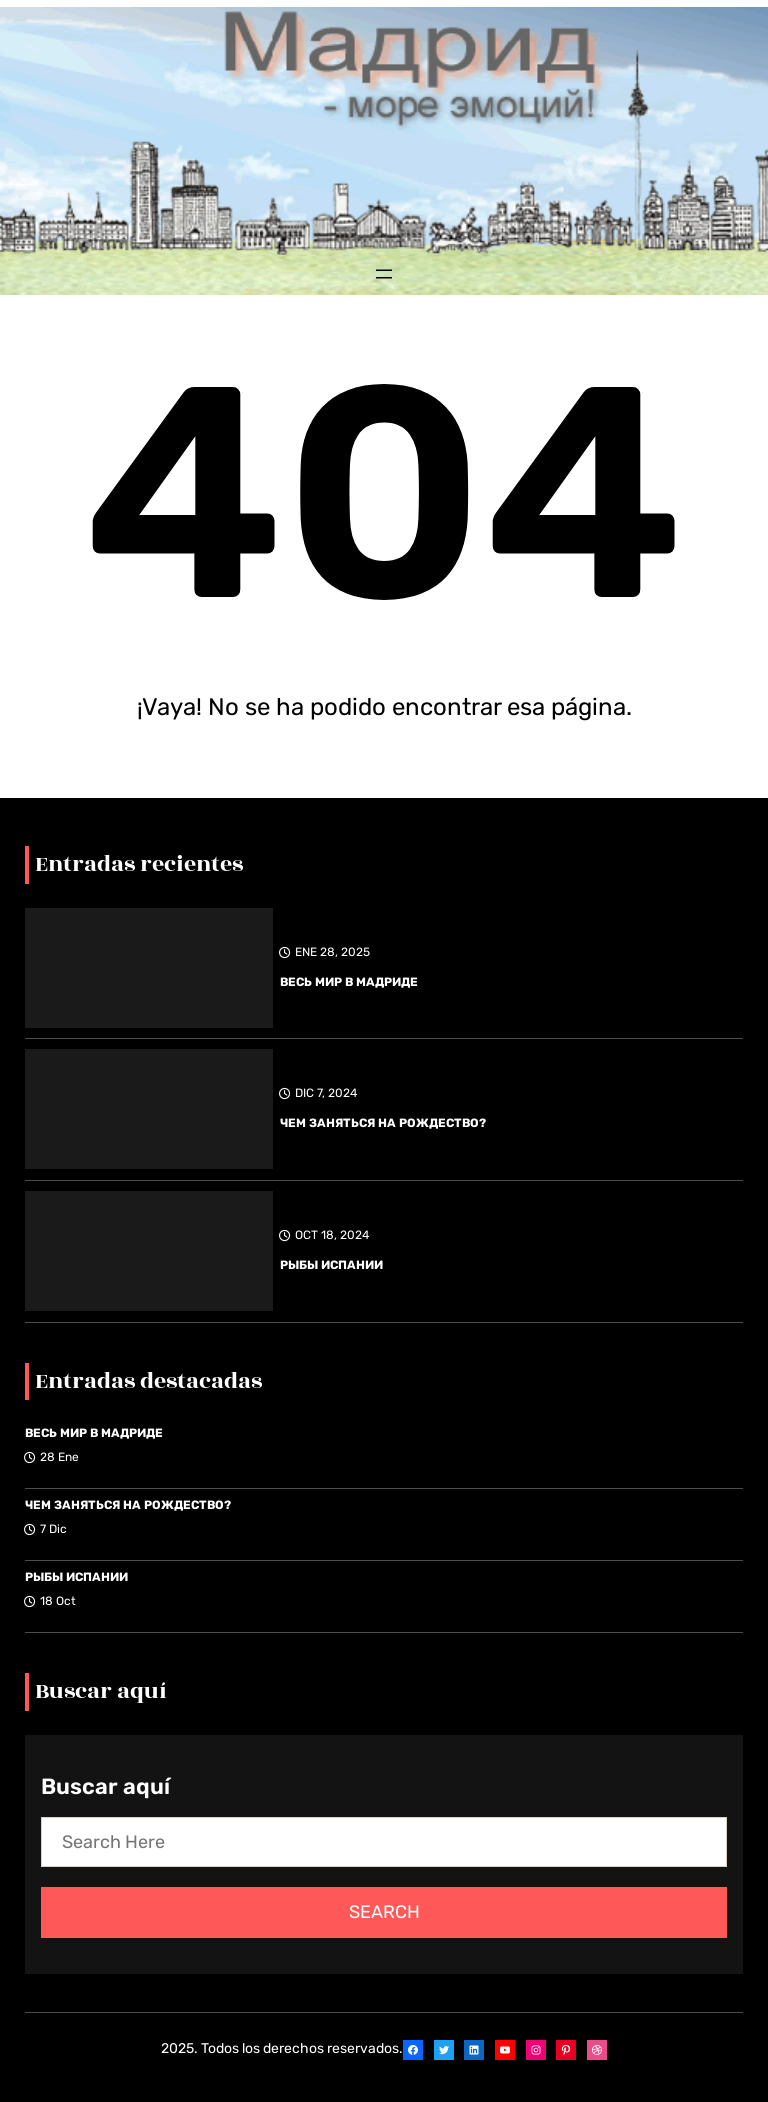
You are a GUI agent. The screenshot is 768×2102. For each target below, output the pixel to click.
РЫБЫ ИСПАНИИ (331, 1265)
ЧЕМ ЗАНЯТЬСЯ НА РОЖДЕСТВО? (383, 1123)
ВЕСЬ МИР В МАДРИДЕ (349, 982)
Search (384, 1912)
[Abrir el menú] (384, 274)
